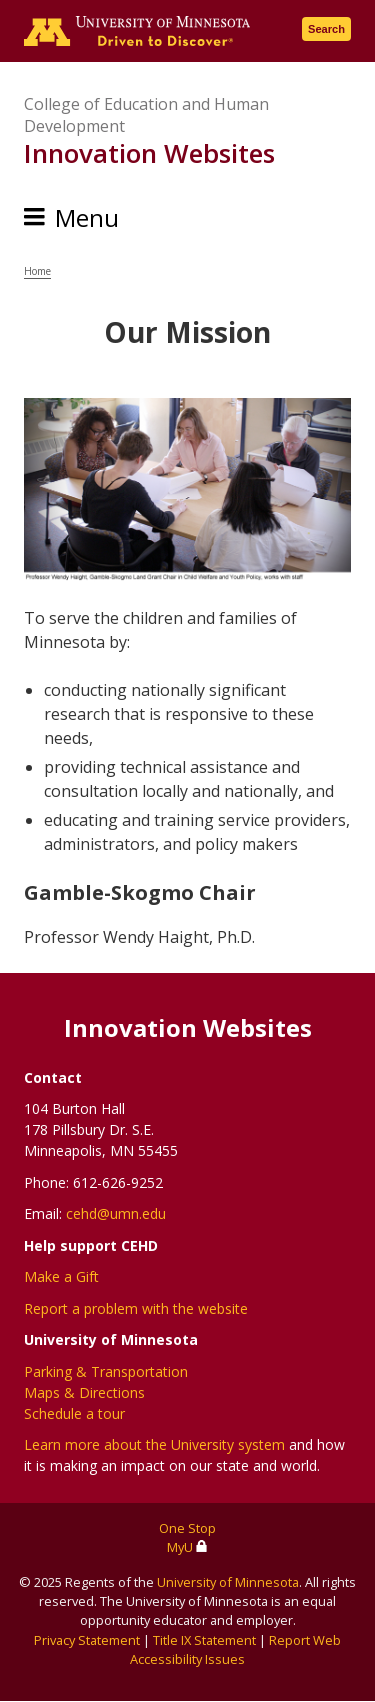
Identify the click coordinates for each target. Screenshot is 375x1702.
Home (37, 271)
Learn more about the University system (154, 1444)
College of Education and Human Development (146, 115)
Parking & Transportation (106, 1371)
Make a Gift (61, 1276)
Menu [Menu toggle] (87, 217)
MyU (187, 1547)
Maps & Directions (84, 1392)
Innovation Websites (149, 153)
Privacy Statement (87, 1640)
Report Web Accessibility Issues (235, 1649)
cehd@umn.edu (116, 1213)
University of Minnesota (228, 1582)
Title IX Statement (204, 1640)
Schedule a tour (74, 1413)
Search (326, 29)
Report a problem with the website (136, 1308)
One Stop (187, 1528)
